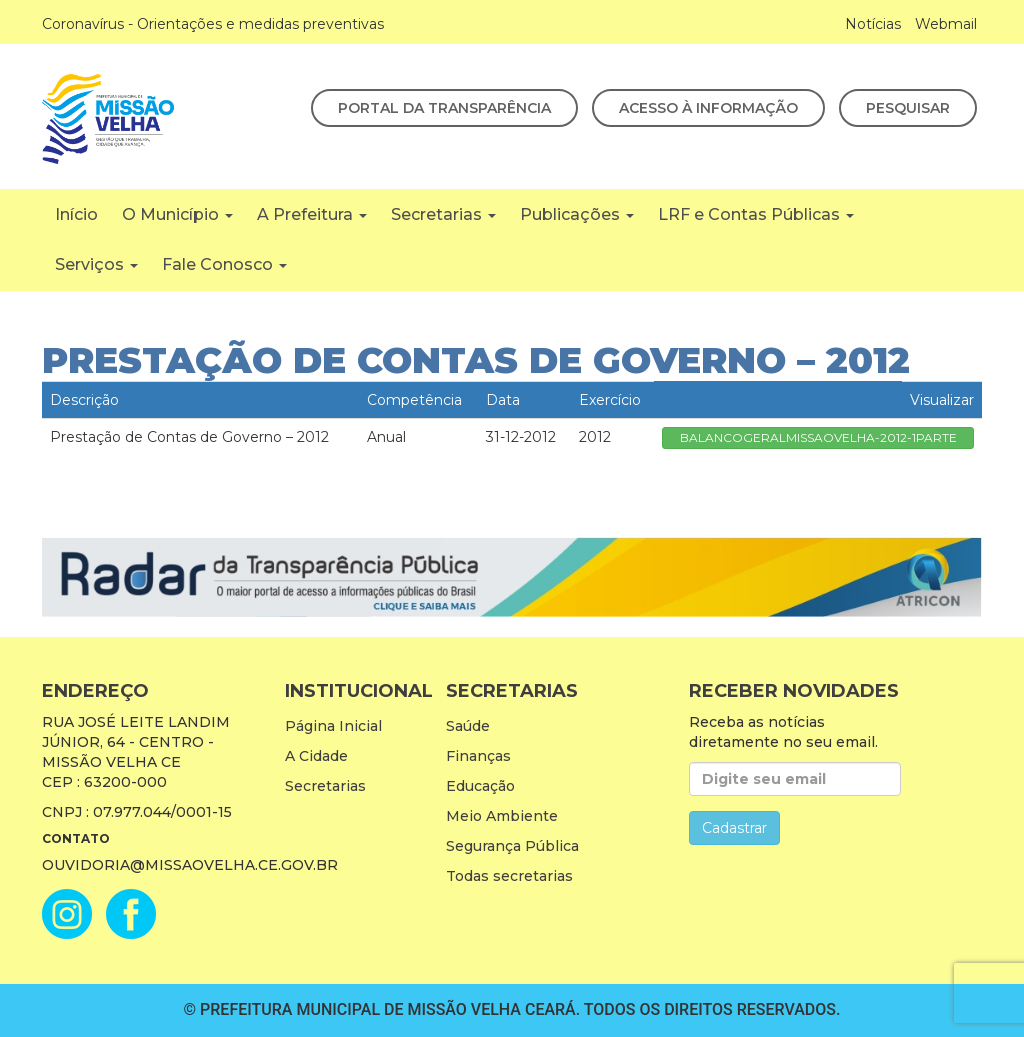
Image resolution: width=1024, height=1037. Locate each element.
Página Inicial (333, 726)
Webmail (946, 24)
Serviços (96, 264)
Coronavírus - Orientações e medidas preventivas (213, 24)
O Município (177, 214)
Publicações (577, 214)
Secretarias (443, 214)
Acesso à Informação (708, 108)
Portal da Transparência (444, 108)
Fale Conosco (224, 264)
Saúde (468, 726)
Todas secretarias (509, 876)
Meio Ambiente (502, 816)
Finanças (478, 756)
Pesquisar (908, 108)
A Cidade (316, 756)
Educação (480, 786)
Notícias (873, 24)
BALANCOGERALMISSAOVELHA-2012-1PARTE (818, 437)
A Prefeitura (312, 214)
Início (76, 214)
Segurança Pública (512, 846)
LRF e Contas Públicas (756, 214)
